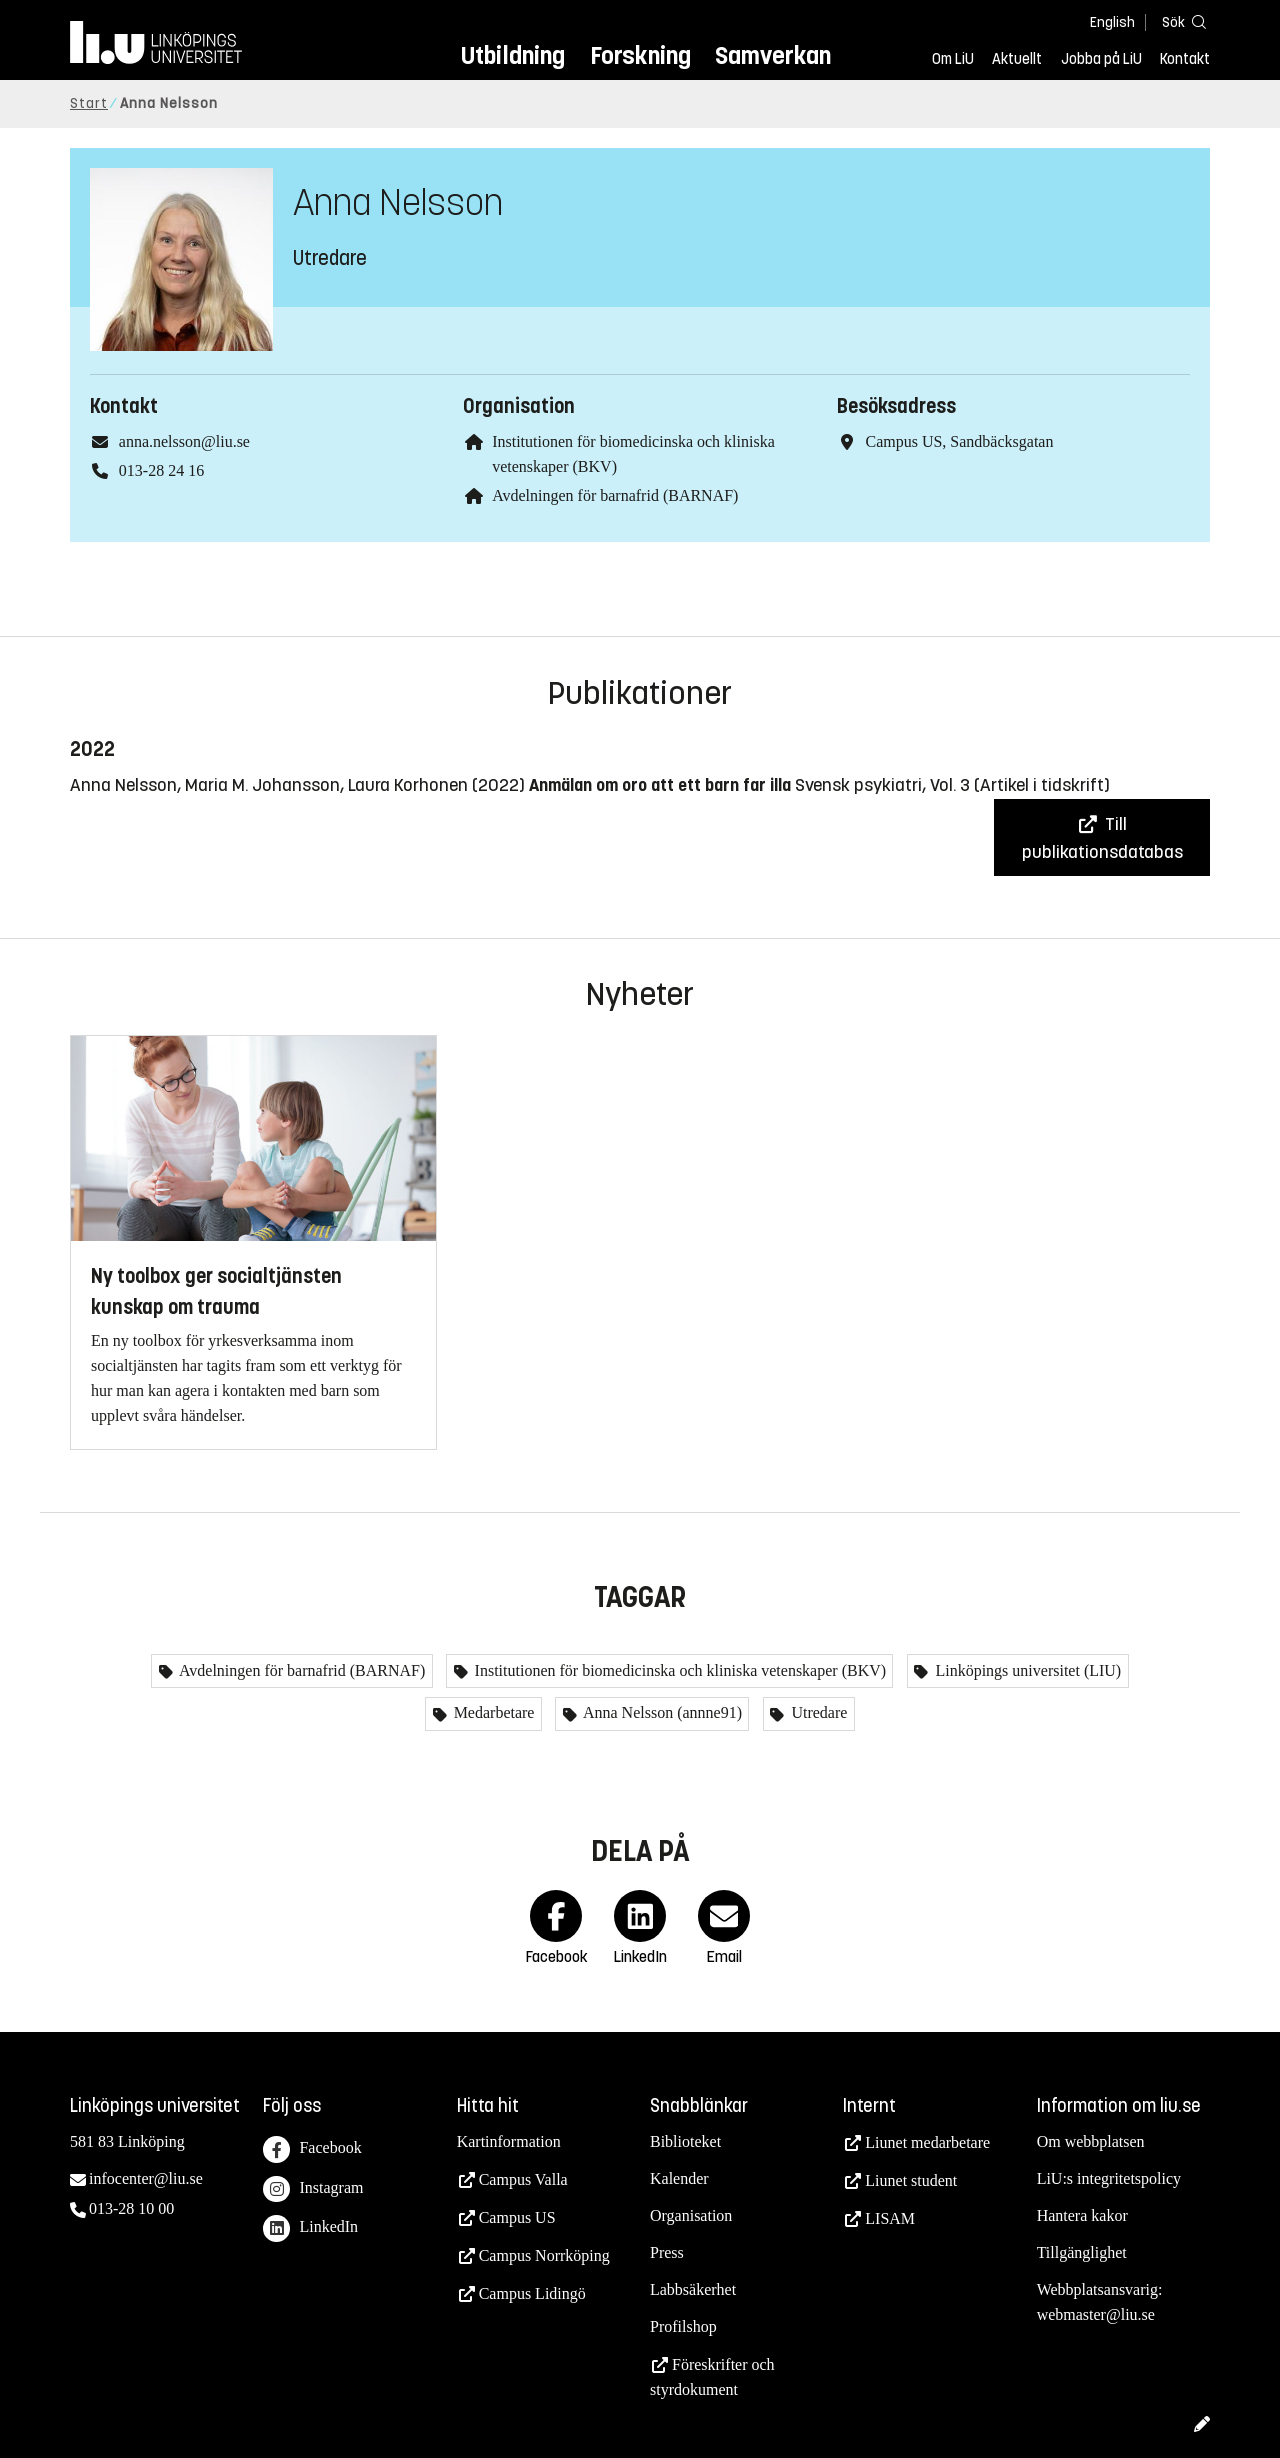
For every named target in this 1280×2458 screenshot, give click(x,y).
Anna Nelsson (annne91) (661, 1712)
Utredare (817, 1712)
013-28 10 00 (131, 2208)
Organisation (691, 2215)
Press (667, 2252)
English (1112, 22)
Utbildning (513, 55)
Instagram (313, 2189)
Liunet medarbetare (927, 2142)
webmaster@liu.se (1096, 2314)
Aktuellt (1017, 59)
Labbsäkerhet (693, 2289)
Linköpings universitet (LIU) (1026, 1670)
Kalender (679, 2178)
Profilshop (683, 2326)
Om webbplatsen (1091, 2141)
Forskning (640, 55)
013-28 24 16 (161, 470)
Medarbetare (492, 1712)
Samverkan (773, 55)
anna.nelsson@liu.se (184, 441)
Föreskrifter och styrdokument (712, 2377)
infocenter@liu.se (146, 2178)
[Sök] (1180, 21)
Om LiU (953, 59)
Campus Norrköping (544, 2255)
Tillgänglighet (1082, 2252)
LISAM (890, 2218)
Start (89, 103)
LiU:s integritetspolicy (1109, 2178)
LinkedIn (310, 2228)
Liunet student (911, 2180)
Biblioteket (685, 2141)
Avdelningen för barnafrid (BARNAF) (615, 495)
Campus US (517, 2217)
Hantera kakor (1082, 2215)
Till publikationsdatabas (1102, 838)
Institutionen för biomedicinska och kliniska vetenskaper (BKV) (678, 1670)
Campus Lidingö (532, 2293)
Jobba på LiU (1101, 59)
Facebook (312, 2149)
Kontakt (1185, 59)
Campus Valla (523, 2179)
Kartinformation (509, 2141)
